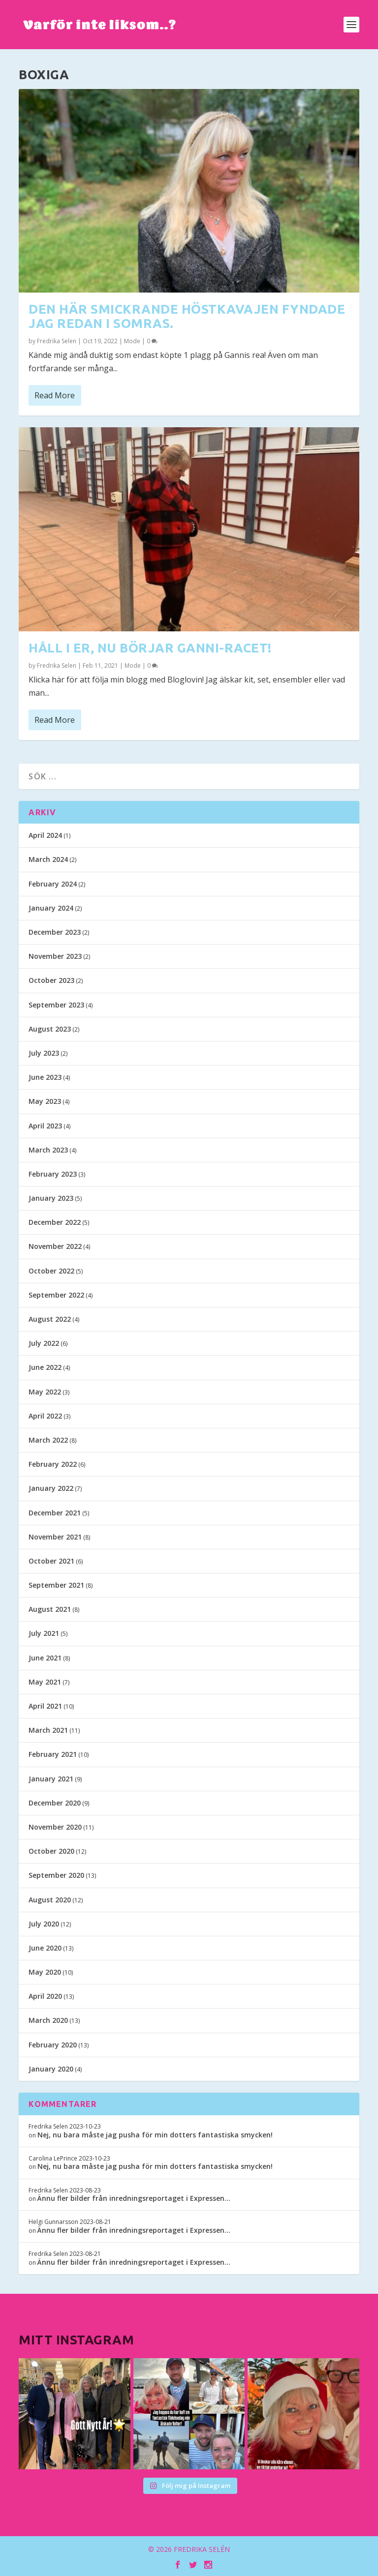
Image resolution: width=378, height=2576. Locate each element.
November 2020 (55, 1827)
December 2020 (55, 1802)
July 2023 (44, 1053)
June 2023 (45, 1077)
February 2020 (53, 2044)
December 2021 (55, 1512)
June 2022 (45, 1367)
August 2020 (50, 1899)
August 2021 (50, 1609)
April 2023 (45, 1125)
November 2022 (55, 1246)
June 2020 (45, 1948)
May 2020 (45, 1972)
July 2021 (44, 1633)
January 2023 (51, 1198)
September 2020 (56, 1875)
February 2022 (53, 1464)
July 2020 (44, 1923)
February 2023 (53, 1174)
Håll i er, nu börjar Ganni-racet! (150, 647)
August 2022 (50, 1319)
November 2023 (55, 956)
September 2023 (56, 1004)
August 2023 (50, 1029)
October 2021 (51, 1561)
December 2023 (55, 932)
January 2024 (51, 908)
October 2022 (51, 1270)
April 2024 (45, 835)
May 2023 (45, 1101)
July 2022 (44, 1343)
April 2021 (45, 1706)
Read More (54, 395)
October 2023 (51, 980)
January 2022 (51, 1488)
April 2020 (45, 1996)
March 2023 (48, 1150)
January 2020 (51, 2068)
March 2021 (48, 1730)
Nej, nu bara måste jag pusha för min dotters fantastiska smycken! (155, 2134)
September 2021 (56, 1585)
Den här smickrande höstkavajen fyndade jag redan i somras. (187, 316)
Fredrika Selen (56, 340)
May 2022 (45, 1391)
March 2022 (48, 1440)
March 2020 (48, 2020)
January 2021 (51, 1778)
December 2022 (55, 1222)
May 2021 (45, 1682)
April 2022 (45, 1416)
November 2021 (55, 1536)
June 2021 (45, 1657)
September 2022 (56, 1295)
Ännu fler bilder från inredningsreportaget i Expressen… (133, 2198)
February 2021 (53, 1754)
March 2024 (48, 859)
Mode (132, 340)
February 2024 (53, 883)
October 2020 (51, 1851)
